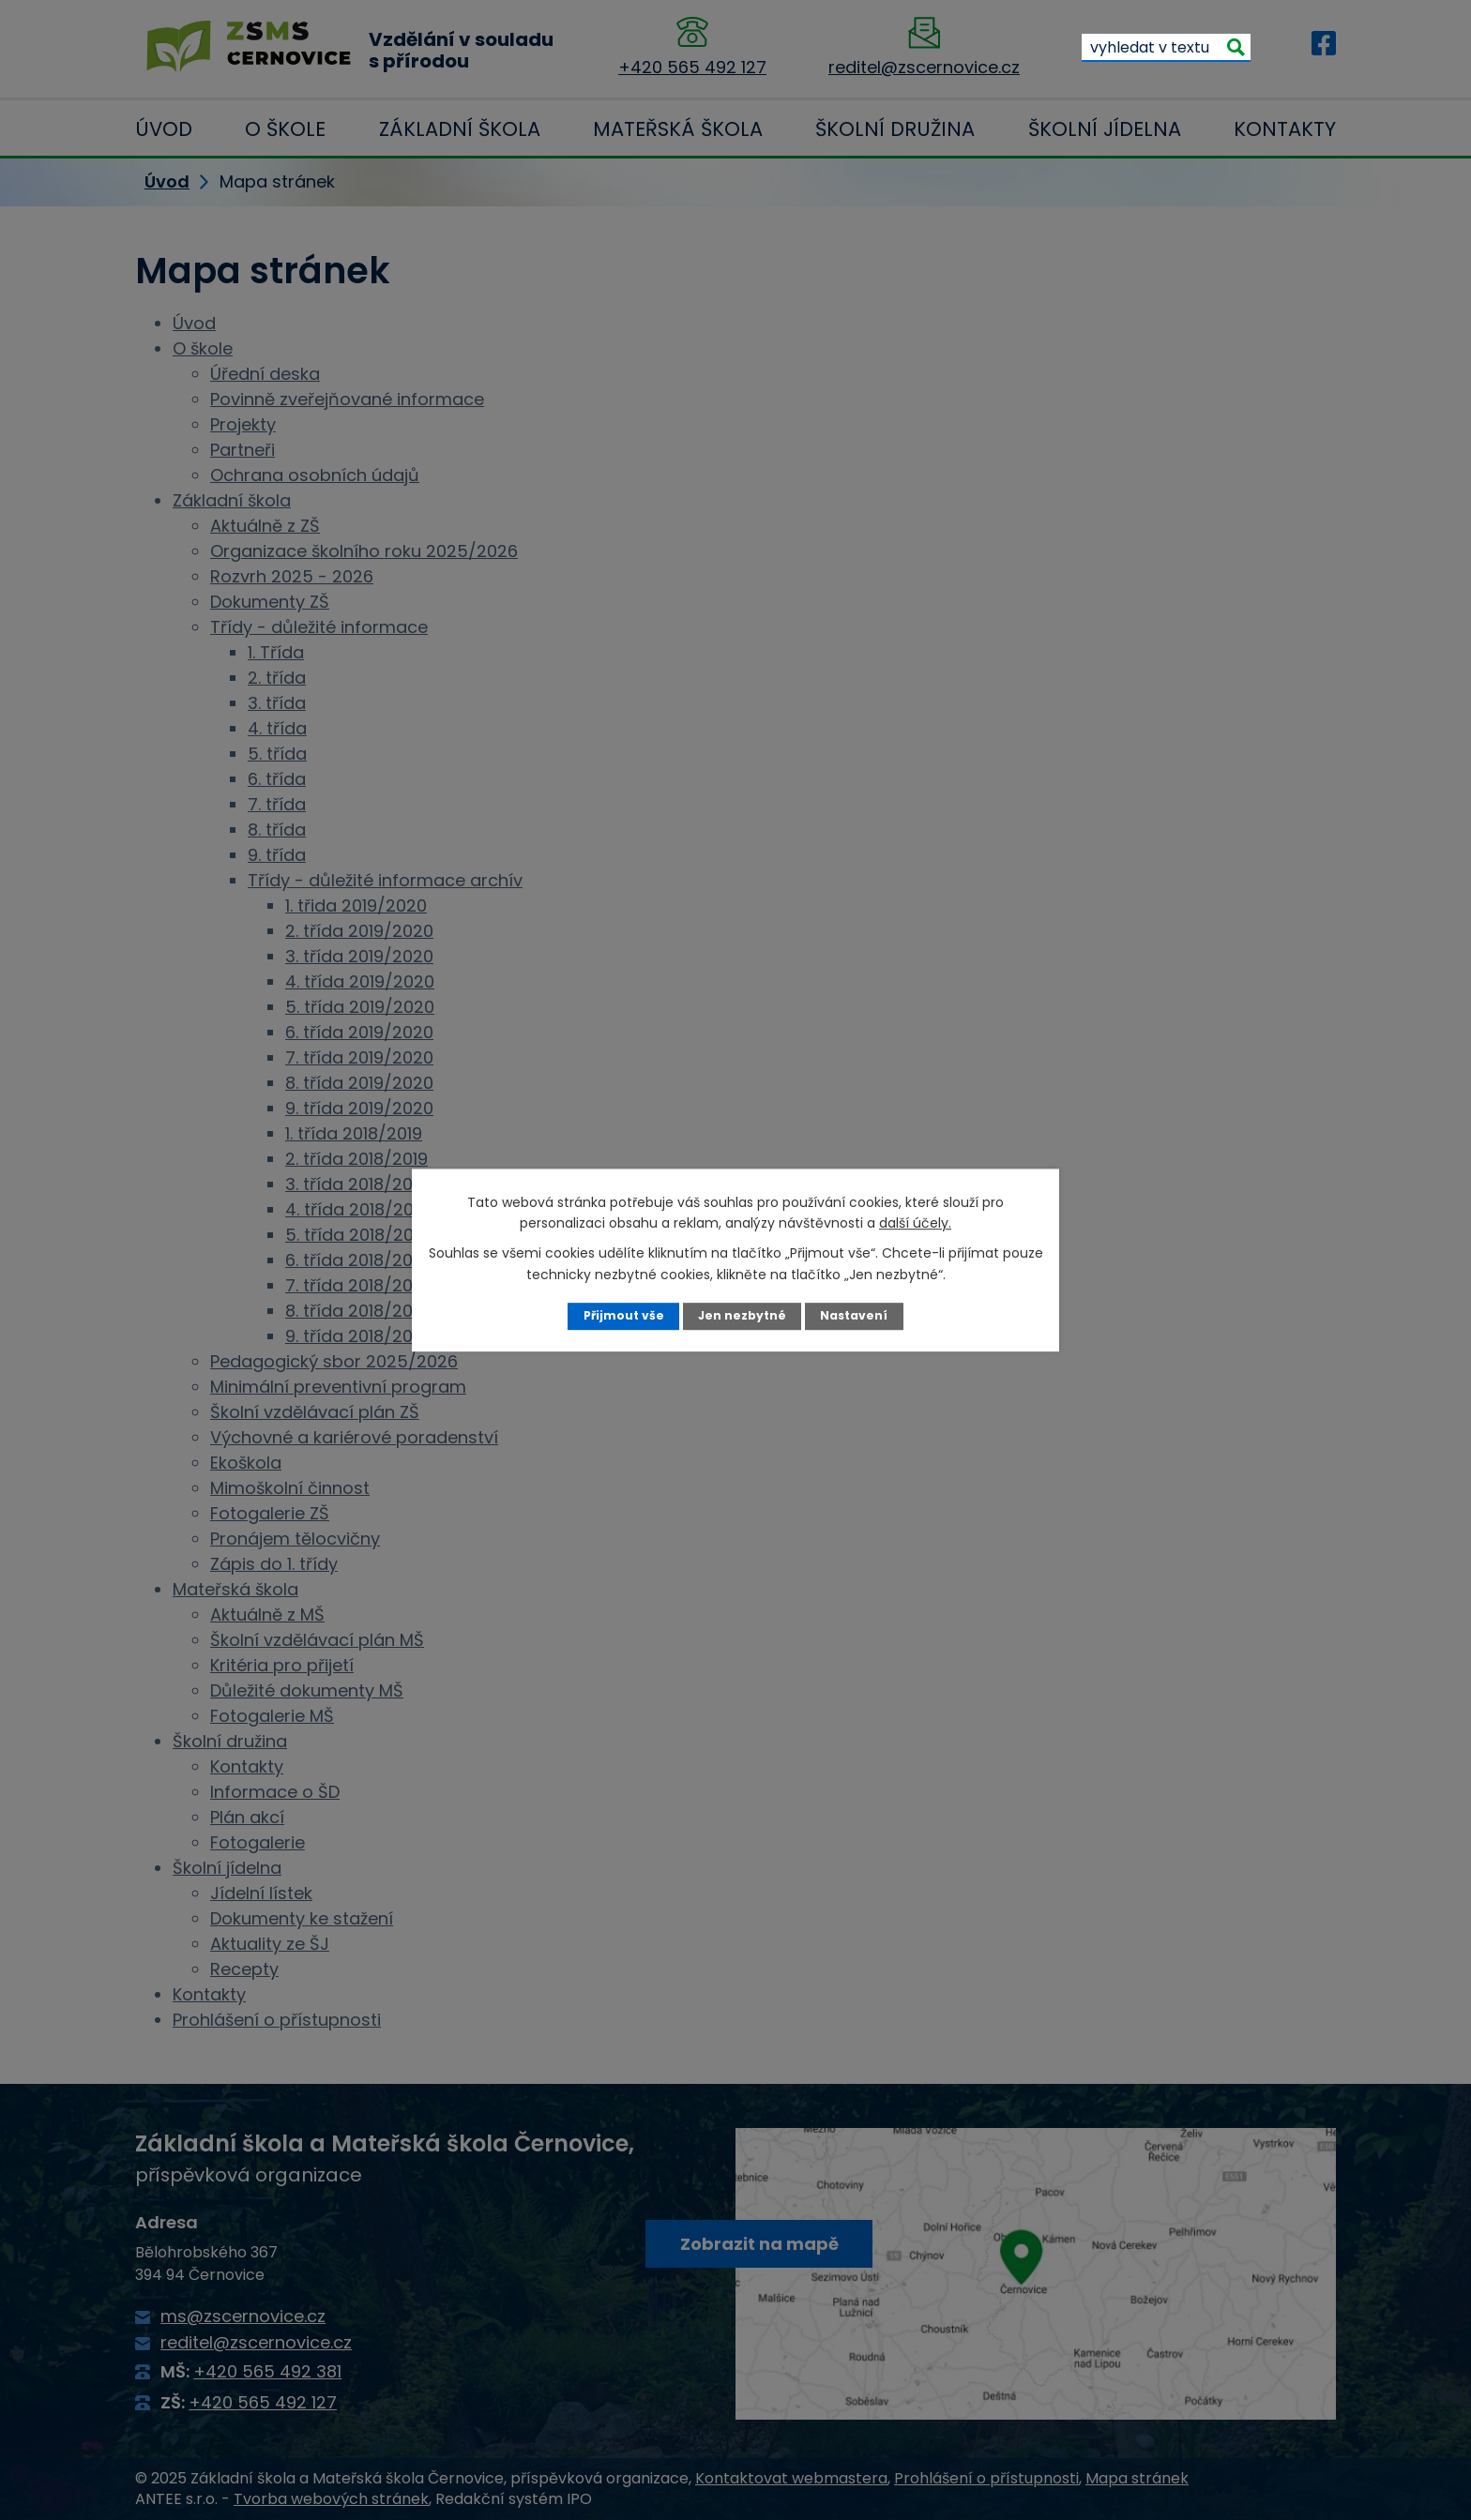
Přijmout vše (622, 1315)
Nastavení (855, 1315)
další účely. (915, 1223)
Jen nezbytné (742, 1315)
